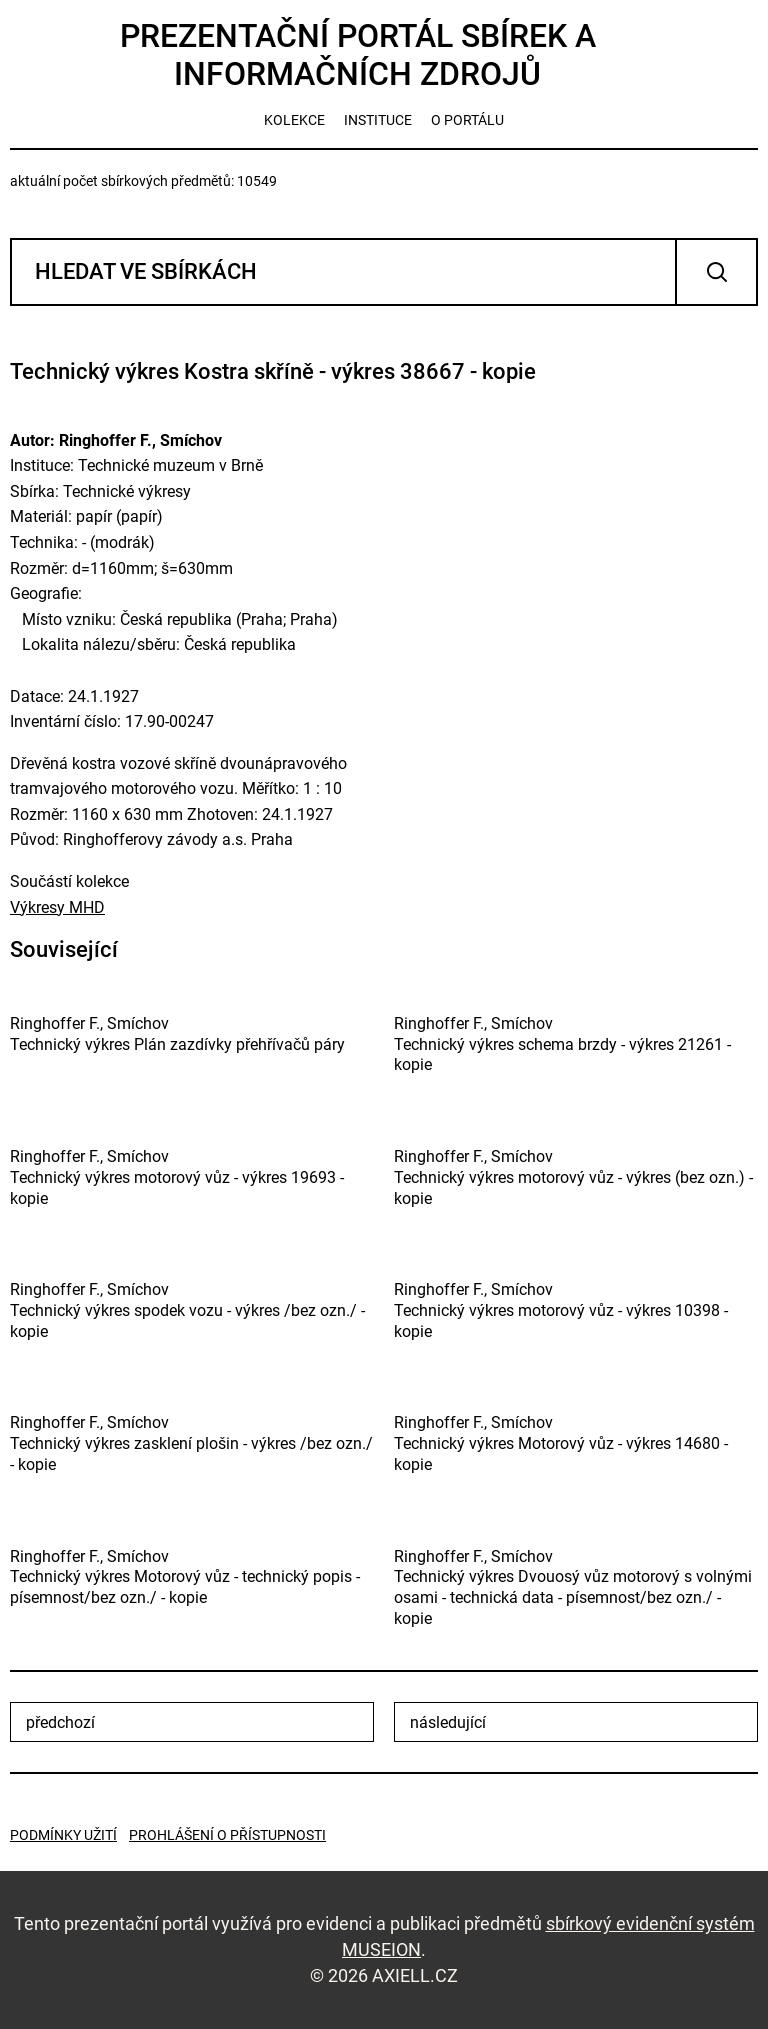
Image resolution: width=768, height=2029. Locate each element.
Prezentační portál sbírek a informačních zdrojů (358, 55)
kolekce (294, 120)
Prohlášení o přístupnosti (227, 1835)
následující (448, 1722)
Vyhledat (716, 272)
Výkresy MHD (57, 907)
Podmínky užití (63, 1835)
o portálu (467, 120)
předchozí (60, 1722)
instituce (378, 120)
